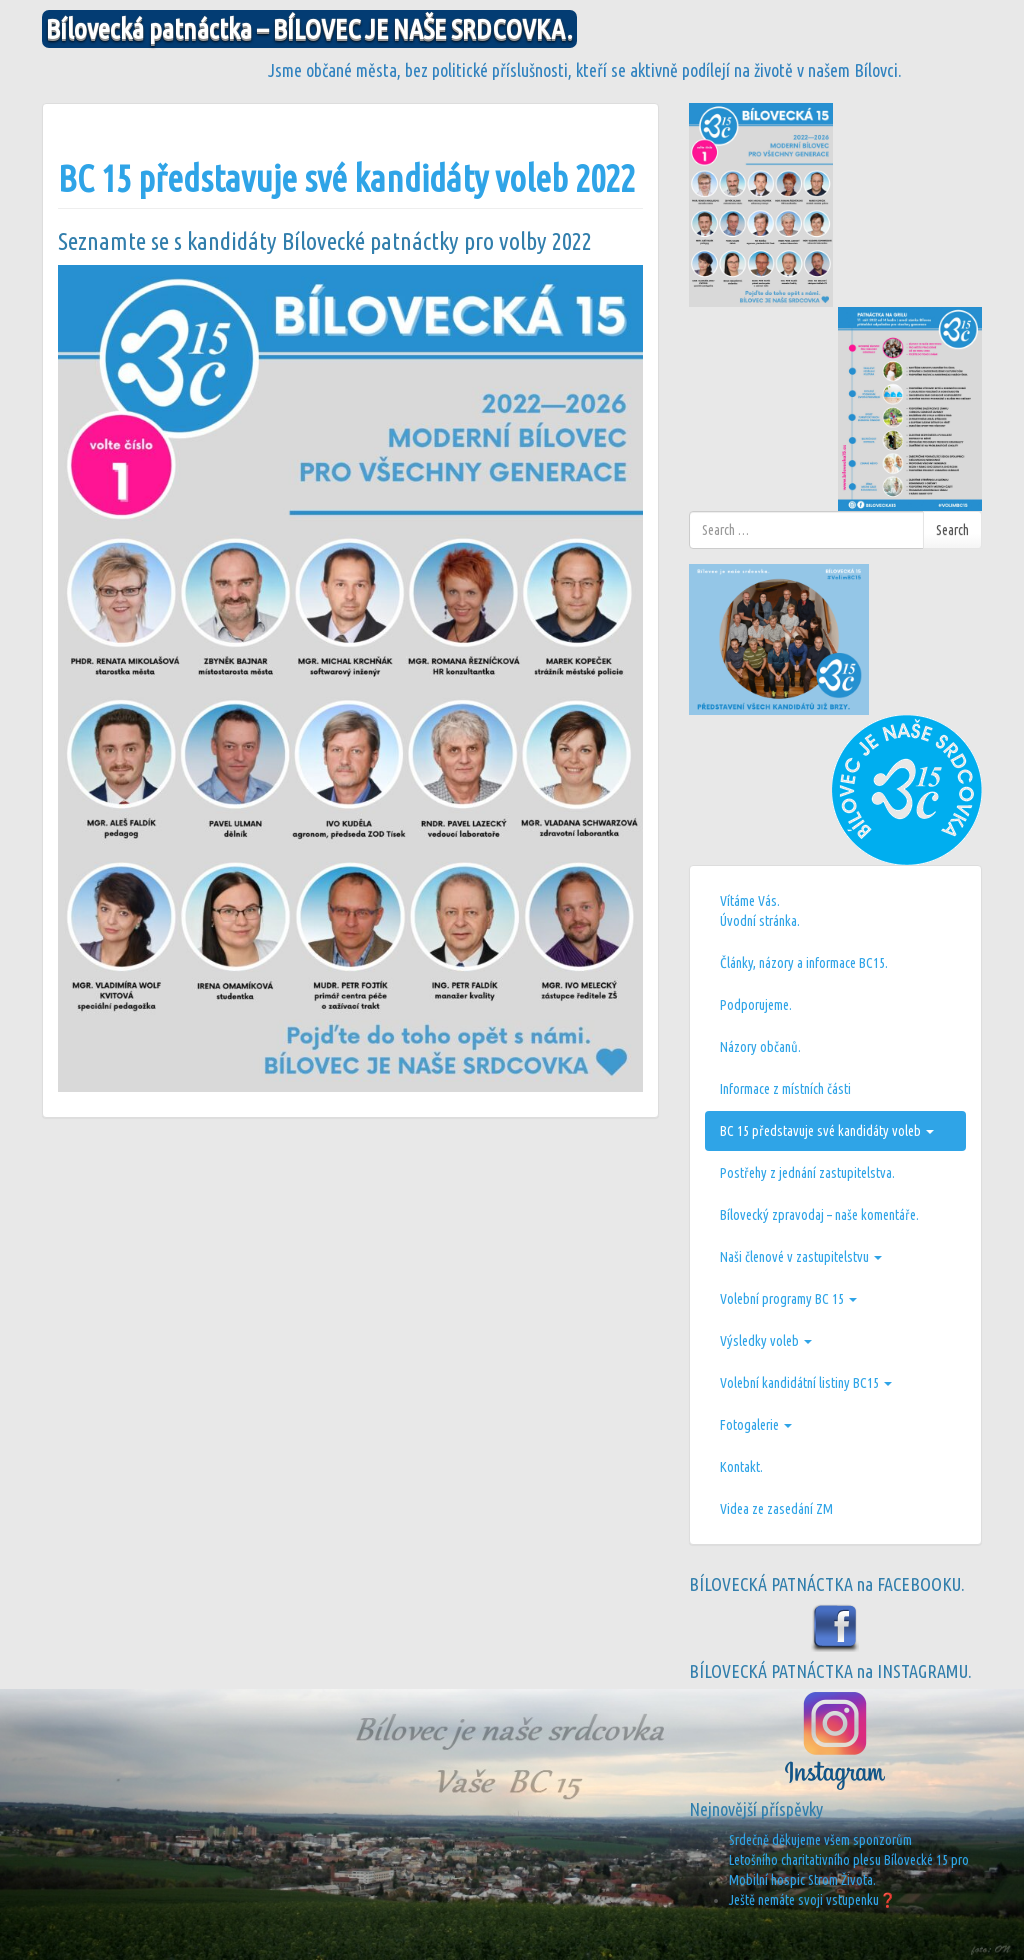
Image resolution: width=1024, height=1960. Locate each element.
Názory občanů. (760, 1047)
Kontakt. (741, 1467)
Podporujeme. (756, 1005)
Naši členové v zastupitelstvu (801, 1257)
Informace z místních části (785, 1089)
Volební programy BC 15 (788, 1299)
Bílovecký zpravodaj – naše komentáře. (819, 1215)
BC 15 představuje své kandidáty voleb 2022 (346, 178)
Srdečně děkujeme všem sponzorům (820, 1840)
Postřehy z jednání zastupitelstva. (807, 1173)
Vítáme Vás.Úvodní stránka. (760, 911)
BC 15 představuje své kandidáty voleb (827, 1131)
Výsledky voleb (766, 1341)
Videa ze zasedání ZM (776, 1509)
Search (952, 530)
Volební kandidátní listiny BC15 (806, 1383)
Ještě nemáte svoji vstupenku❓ (812, 1900)
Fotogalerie (756, 1425)
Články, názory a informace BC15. (804, 963)
